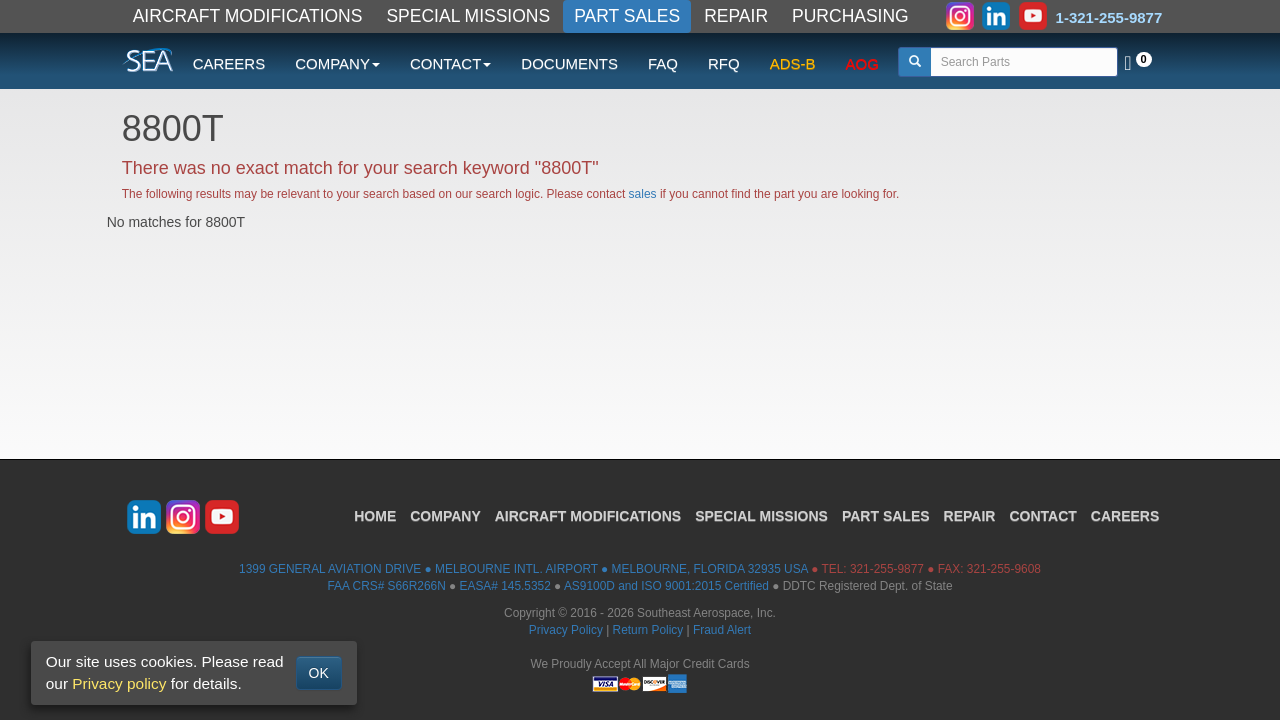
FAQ (663, 63)
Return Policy (648, 630)
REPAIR (736, 16)
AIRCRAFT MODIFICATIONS (248, 16)
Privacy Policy (566, 630)
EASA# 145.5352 (505, 586)
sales (643, 194)
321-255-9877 (887, 569)
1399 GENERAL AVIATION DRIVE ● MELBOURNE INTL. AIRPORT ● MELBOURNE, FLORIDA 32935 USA (523, 569)
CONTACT (1042, 516)
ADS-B (793, 63)
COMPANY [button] (337, 63)
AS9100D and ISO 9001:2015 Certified (666, 586)
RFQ (724, 63)
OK (319, 673)
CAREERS (229, 63)
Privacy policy (119, 683)
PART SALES (627, 16)
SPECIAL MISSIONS (468, 16)
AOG (862, 63)
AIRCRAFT (588, 516)
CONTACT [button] (450, 63)
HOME (375, 516)
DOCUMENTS (569, 63)
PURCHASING (850, 16)
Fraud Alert (722, 630)
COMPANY (445, 516)
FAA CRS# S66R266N (386, 586)
